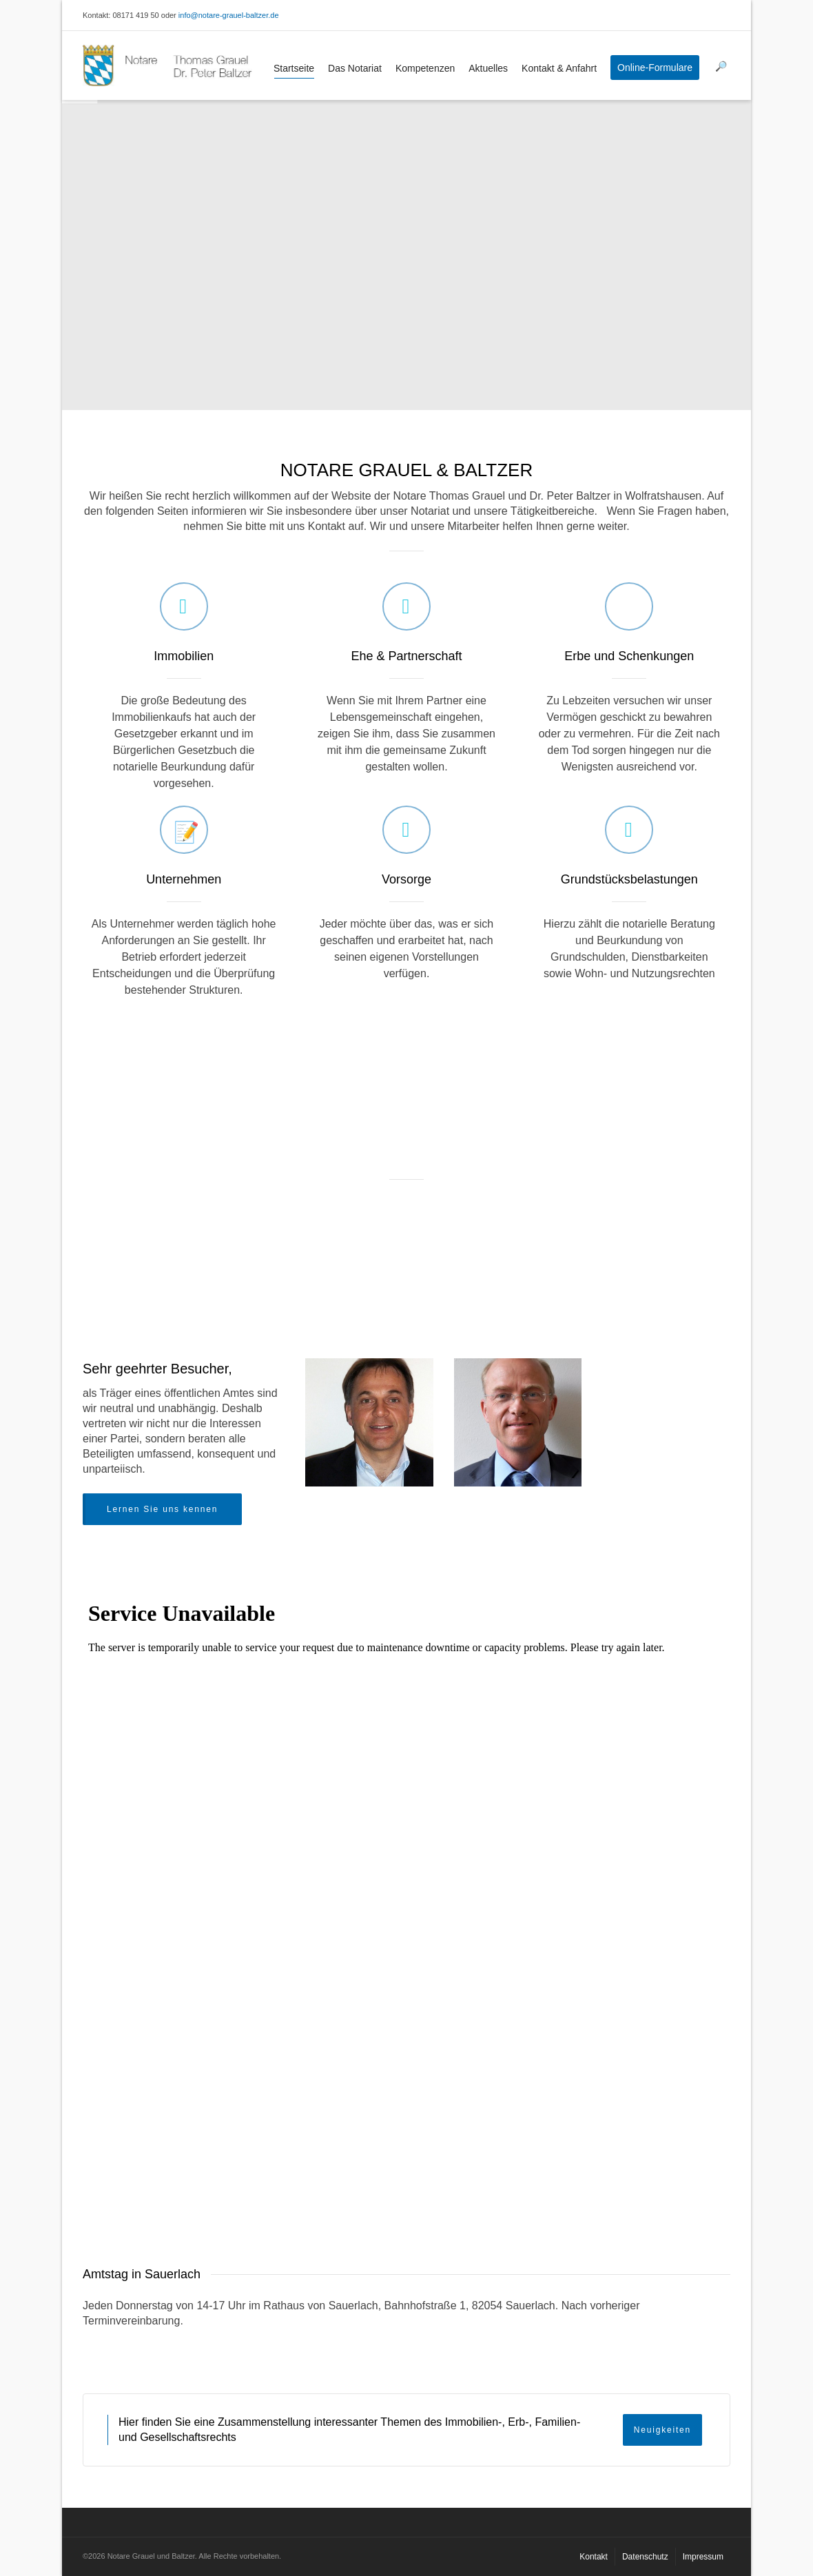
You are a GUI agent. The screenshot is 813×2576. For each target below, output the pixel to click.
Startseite (294, 71)
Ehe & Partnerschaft (406, 656)
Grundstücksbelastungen (629, 879)
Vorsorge (406, 879)
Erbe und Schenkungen (629, 656)
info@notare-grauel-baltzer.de (228, 15)
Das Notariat (355, 68)
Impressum (703, 2557)
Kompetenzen (425, 68)
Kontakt (593, 2557)
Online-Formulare (654, 67)
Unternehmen (183, 879)
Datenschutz (645, 2557)
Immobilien (184, 656)
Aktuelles (488, 68)
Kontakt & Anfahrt (559, 68)
